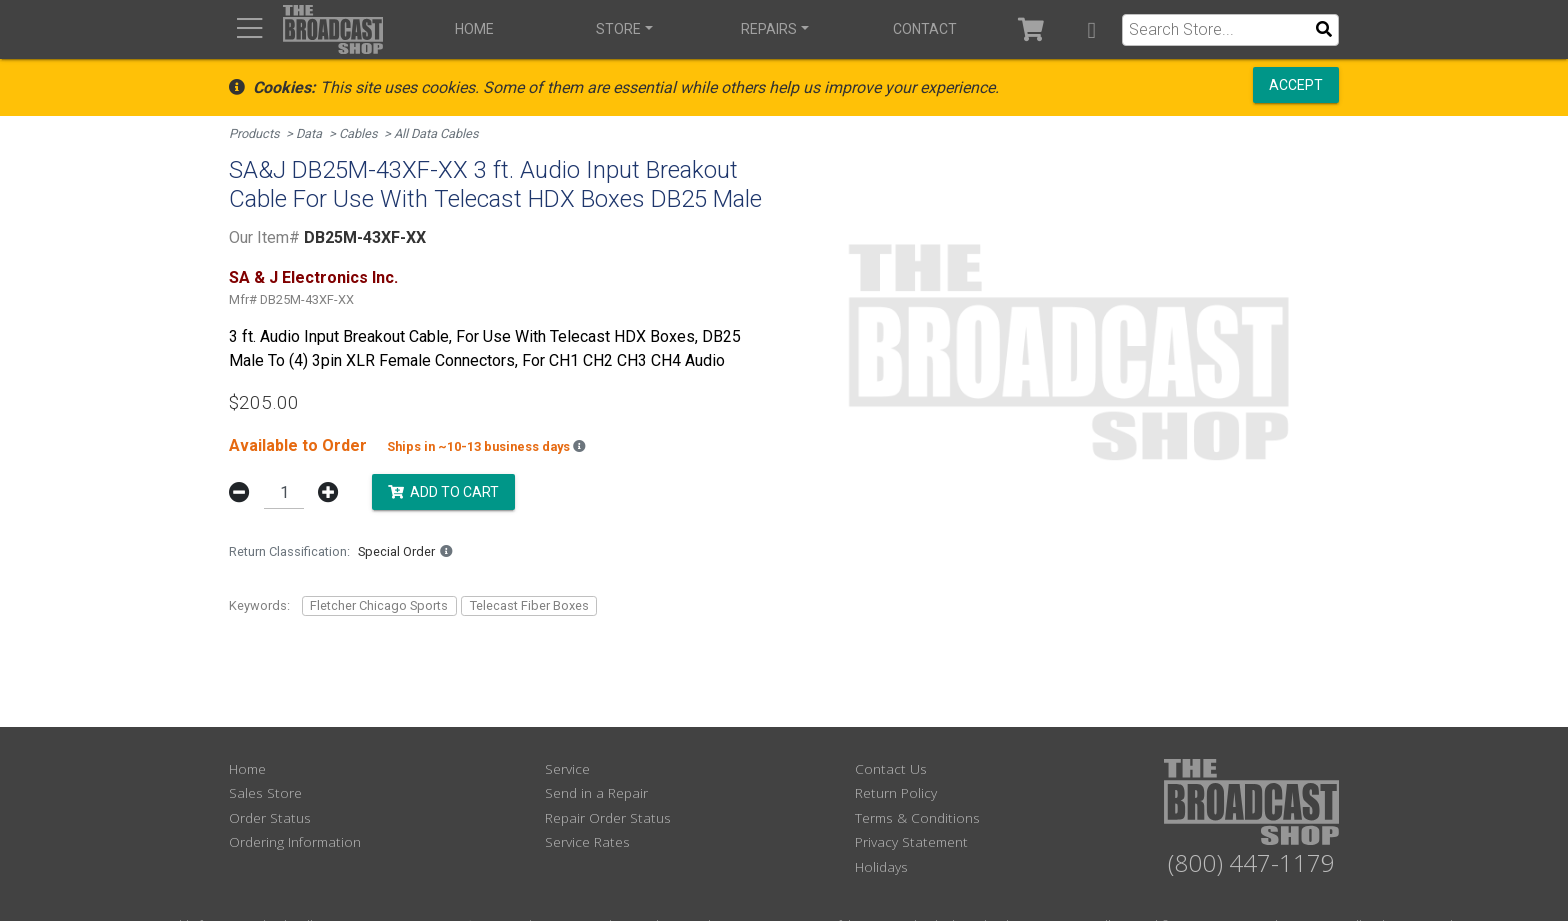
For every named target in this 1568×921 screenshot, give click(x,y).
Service (567, 768)
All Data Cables (436, 133)
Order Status (270, 817)
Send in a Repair (596, 792)
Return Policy (896, 792)
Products (254, 133)
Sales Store (265, 792)
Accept (1296, 85)
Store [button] (618, 29)
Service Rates (587, 841)
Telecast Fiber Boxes (529, 605)
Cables (358, 133)
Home (474, 29)
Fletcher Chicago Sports (379, 605)
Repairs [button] (769, 29)
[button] (1091, 29)
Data (309, 133)
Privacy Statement (911, 841)
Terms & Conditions (917, 817)
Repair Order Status (608, 817)
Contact (925, 29)
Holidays (881, 866)
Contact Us (891, 768)
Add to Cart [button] (443, 491)
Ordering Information (295, 841)
